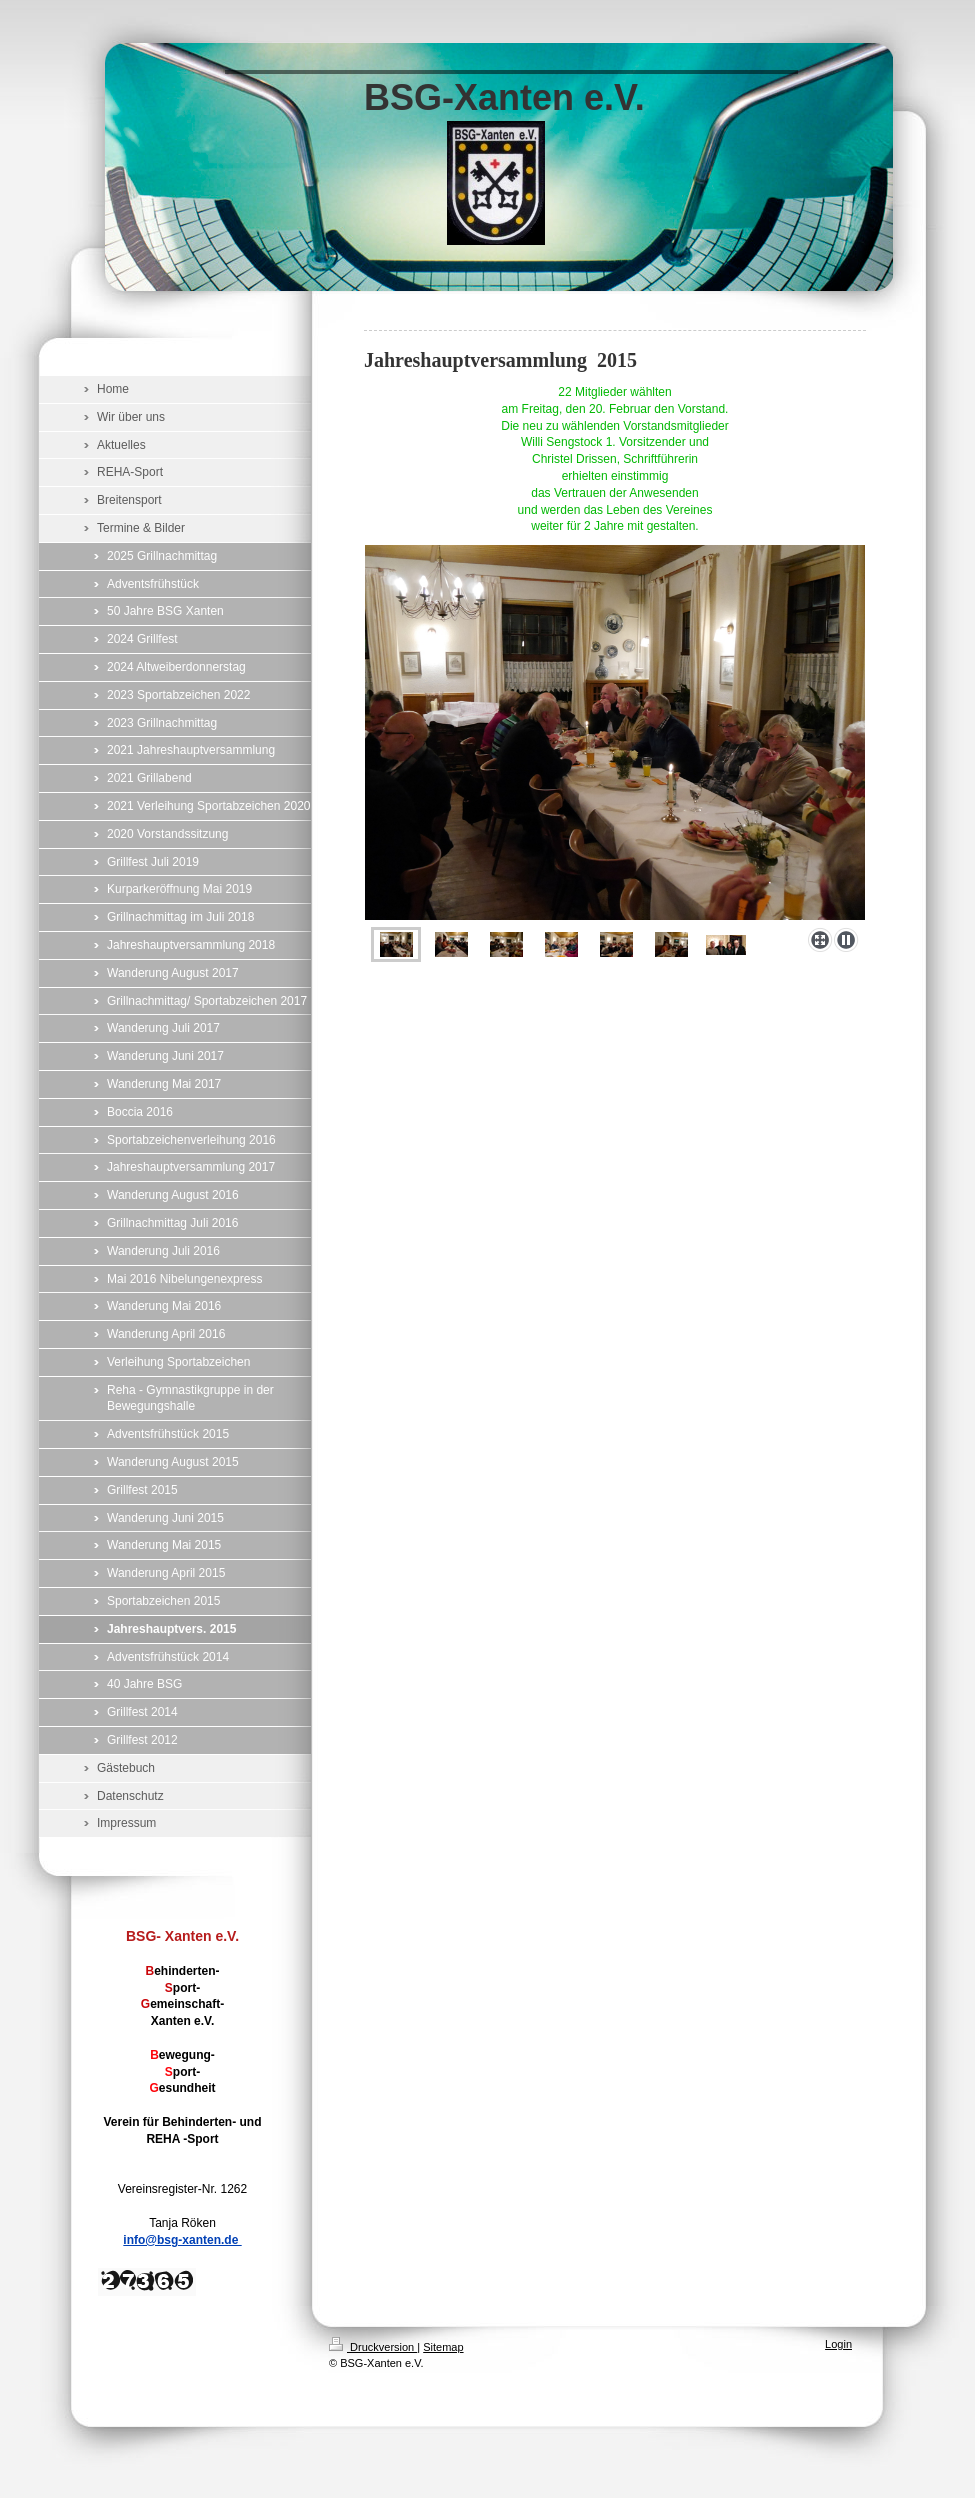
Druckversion (373, 2347)
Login (838, 2344)
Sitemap (443, 2347)
